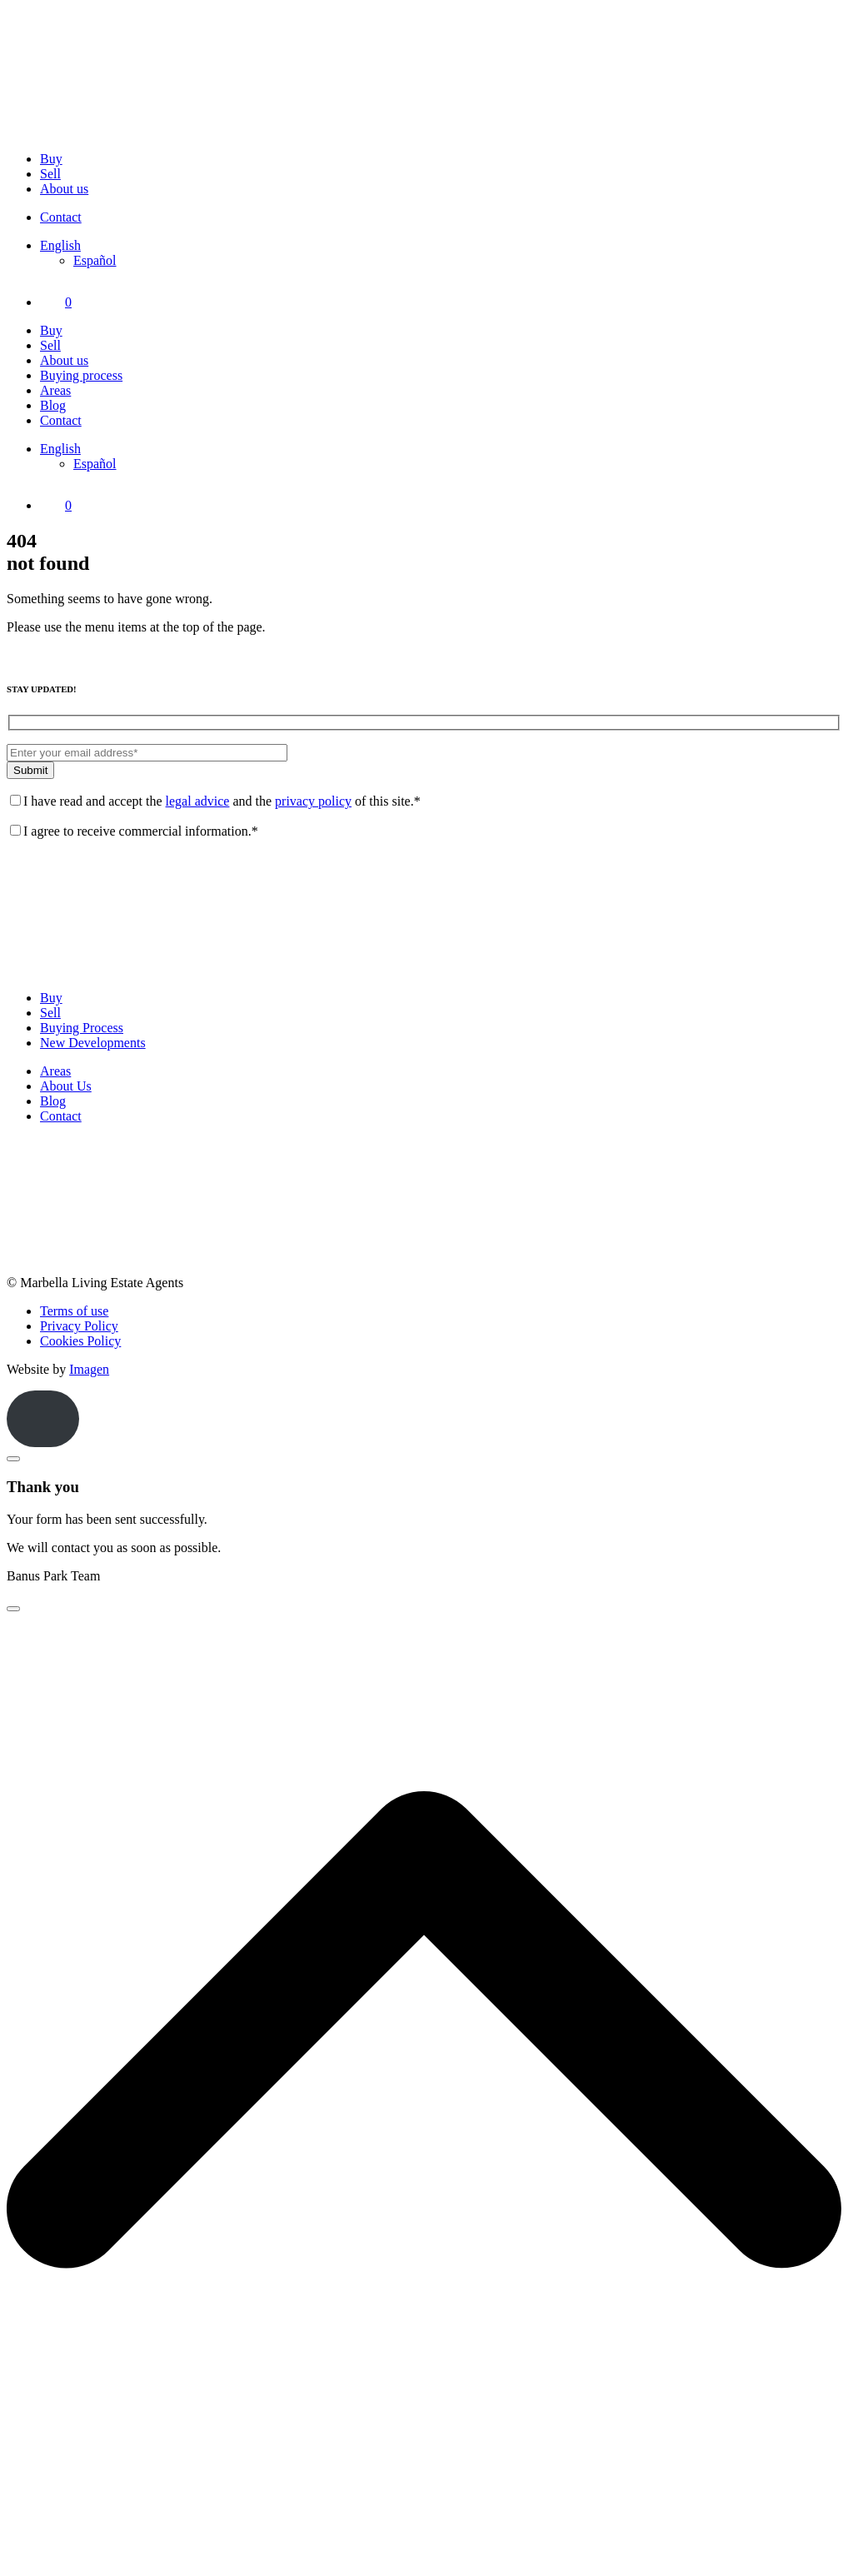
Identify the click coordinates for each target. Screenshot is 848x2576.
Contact (61, 217)
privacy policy (313, 801)
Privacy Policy (79, 1326)
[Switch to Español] (95, 260)
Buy (51, 159)
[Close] (13, 1458)
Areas (55, 390)
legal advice (198, 801)
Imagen (89, 1369)
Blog (53, 405)
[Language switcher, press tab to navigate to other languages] (60, 245)
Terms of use (74, 1311)
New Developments (93, 1043)
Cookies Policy (80, 1341)
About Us (66, 1086)
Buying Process (81, 1028)
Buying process (81, 375)
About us (64, 189)
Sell (50, 174)
